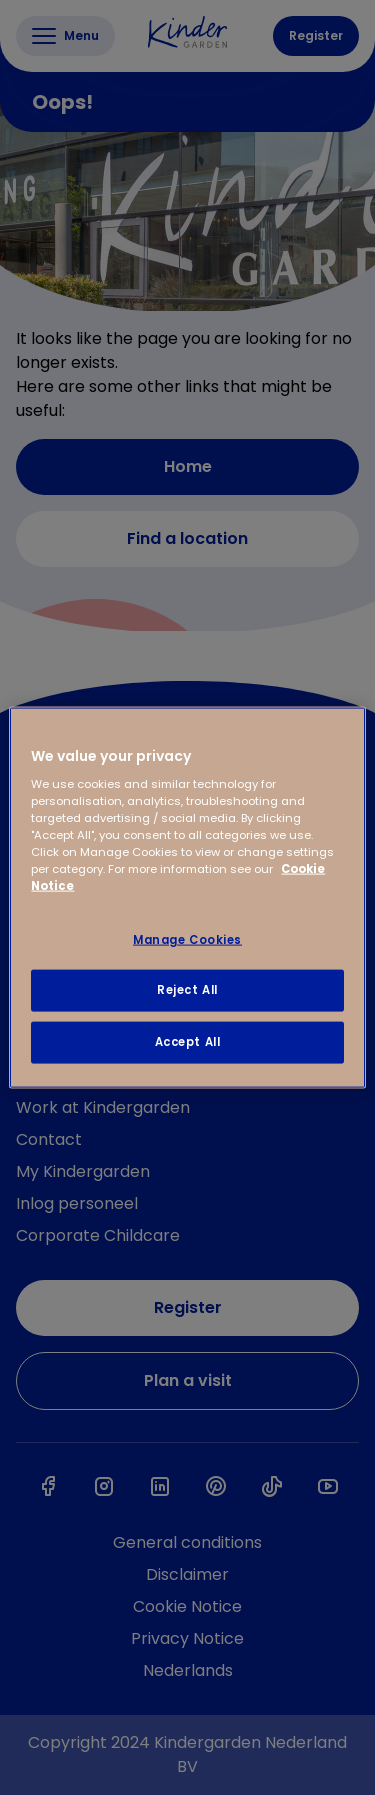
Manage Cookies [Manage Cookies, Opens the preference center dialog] (187, 939)
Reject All (187, 990)
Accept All (188, 1042)
